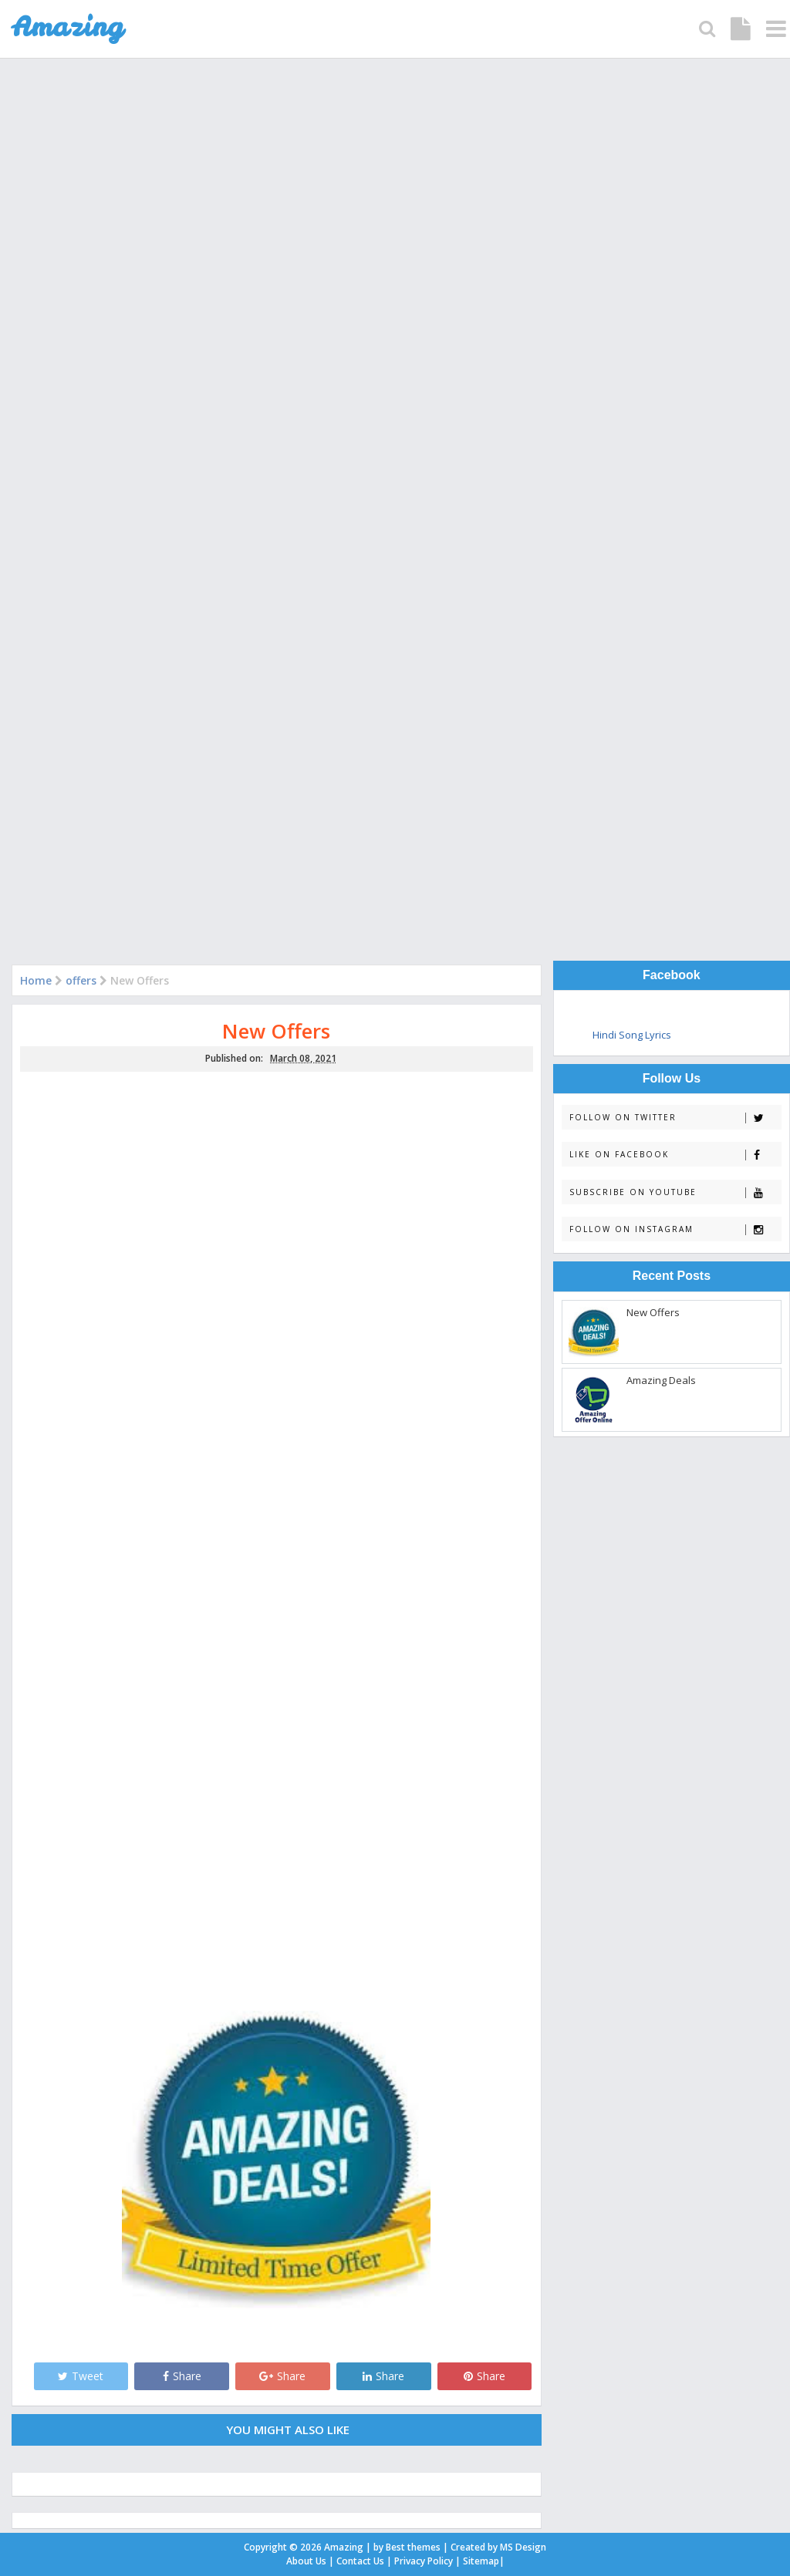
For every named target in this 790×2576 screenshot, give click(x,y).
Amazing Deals (661, 1380)
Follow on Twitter (675, 1117)
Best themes (413, 2547)
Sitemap (481, 2561)
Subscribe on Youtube (675, 1192)
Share (182, 2376)
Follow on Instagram (675, 1229)
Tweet (80, 2376)
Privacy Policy (423, 2561)
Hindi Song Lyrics (631, 1035)
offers (81, 980)
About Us (306, 2561)
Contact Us (360, 2561)
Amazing (343, 2547)
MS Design (523, 2547)
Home (36, 980)
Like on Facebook (675, 1154)
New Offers (276, 1031)
